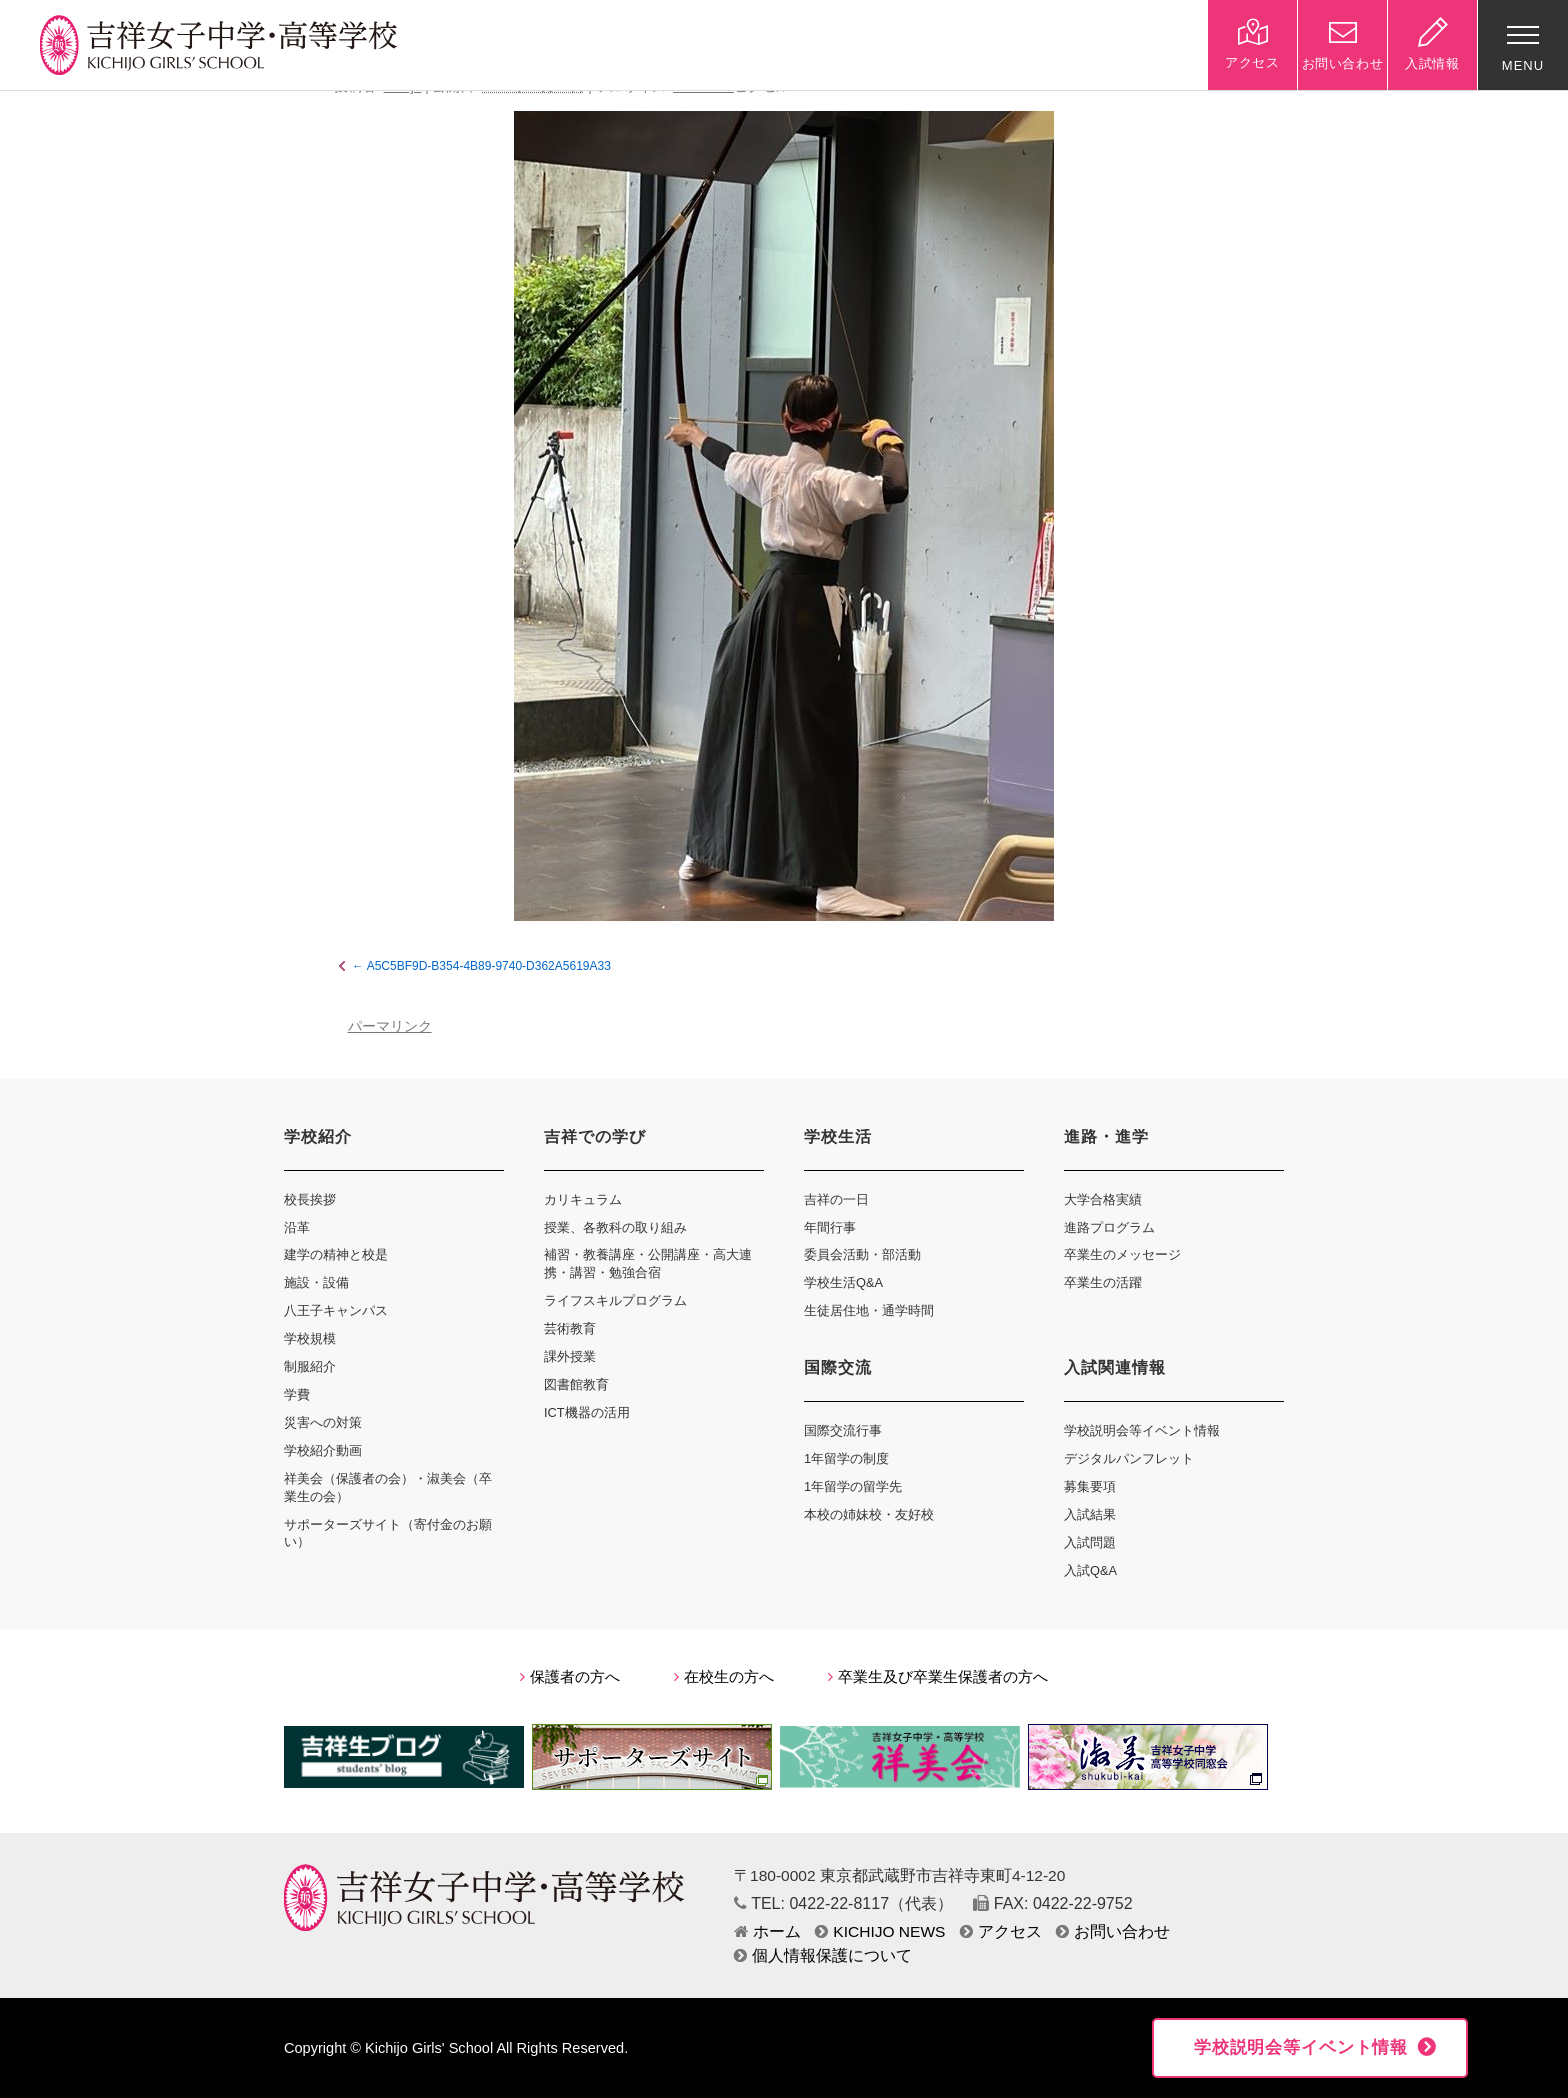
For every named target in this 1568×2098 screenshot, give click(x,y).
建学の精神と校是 (336, 1254)
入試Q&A (1090, 1570)
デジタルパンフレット (1129, 1458)
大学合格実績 (1103, 1199)
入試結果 (1090, 1514)
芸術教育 (570, 1328)
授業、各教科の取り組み (615, 1227)
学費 (297, 1394)
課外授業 (570, 1356)
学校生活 (838, 1136)
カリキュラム (583, 1199)
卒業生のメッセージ (1122, 1254)
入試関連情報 (1115, 1367)
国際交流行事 (843, 1430)
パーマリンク (390, 1026)
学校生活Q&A (843, 1282)
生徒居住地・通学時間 (869, 1310)
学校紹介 (318, 1136)
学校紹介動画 (323, 1450)
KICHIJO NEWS (880, 1931)
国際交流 (838, 1367)
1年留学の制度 (846, 1458)
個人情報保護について (823, 1955)
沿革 (297, 1227)
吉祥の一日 (836, 1199)
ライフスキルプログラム (615, 1300)
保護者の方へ (570, 1677)
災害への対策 (323, 1422)
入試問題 (1090, 1542)
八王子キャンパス (336, 1310)
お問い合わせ (1113, 1931)
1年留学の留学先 (853, 1486)
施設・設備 (316, 1282)
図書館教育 (576, 1384)
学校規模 (310, 1338)
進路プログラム (1109, 1227)
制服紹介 (310, 1366)
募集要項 (1090, 1486)
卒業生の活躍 (1103, 1282)
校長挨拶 (310, 1199)
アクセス (1001, 1931)
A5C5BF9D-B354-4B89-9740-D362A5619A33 (489, 966)
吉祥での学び (595, 1136)
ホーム (767, 1931)
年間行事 (830, 1227)
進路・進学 (1106, 1136)
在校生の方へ (724, 1677)
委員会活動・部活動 (862, 1254)
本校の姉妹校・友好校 (869, 1514)
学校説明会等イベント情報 (1142, 1430)
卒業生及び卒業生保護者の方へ (938, 1677)
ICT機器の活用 (587, 1412)
